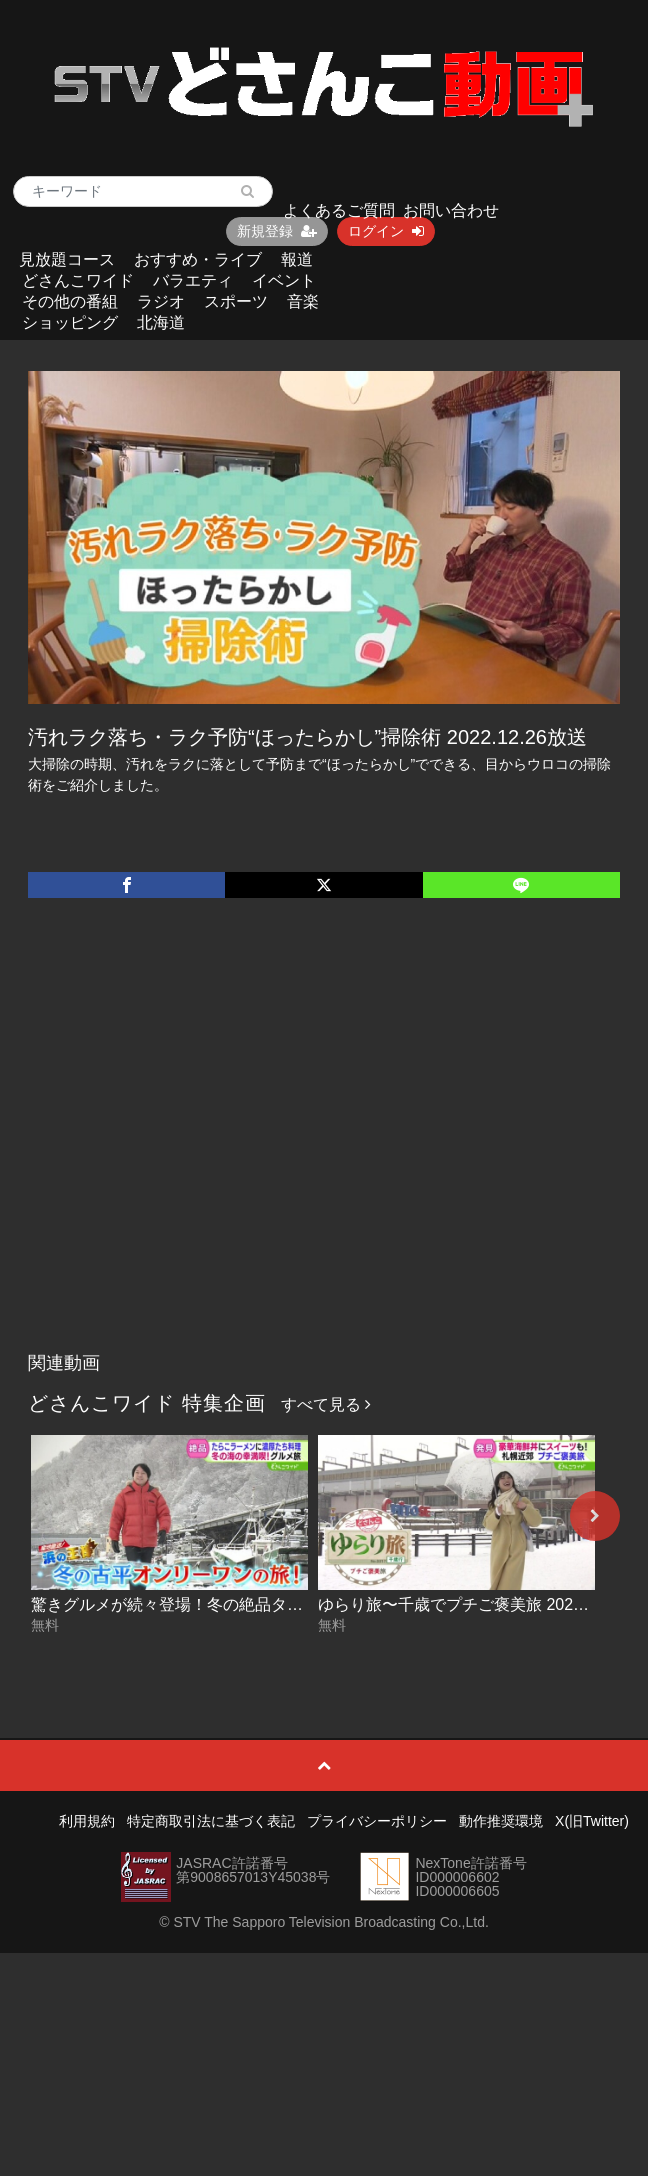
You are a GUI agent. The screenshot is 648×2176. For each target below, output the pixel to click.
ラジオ (161, 301)
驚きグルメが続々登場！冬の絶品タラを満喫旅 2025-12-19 (242, 1604)
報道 (297, 259)
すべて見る (326, 1404)
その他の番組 (70, 301)
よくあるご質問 (339, 210)
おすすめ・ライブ (198, 259)
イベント (284, 280)
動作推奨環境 (501, 1821)
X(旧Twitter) (592, 1821)
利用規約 (87, 1821)
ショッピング (70, 322)
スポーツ (236, 301)
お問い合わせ (451, 210)
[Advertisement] (192, 1145)
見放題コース (67, 259)
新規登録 (277, 231)
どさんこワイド (78, 280)
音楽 (303, 301)
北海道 (161, 322)
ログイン (386, 231)
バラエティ (193, 280)
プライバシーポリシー (377, 1821)
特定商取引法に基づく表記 (211, 1821)
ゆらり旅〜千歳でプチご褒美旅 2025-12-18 (473, 1604)
